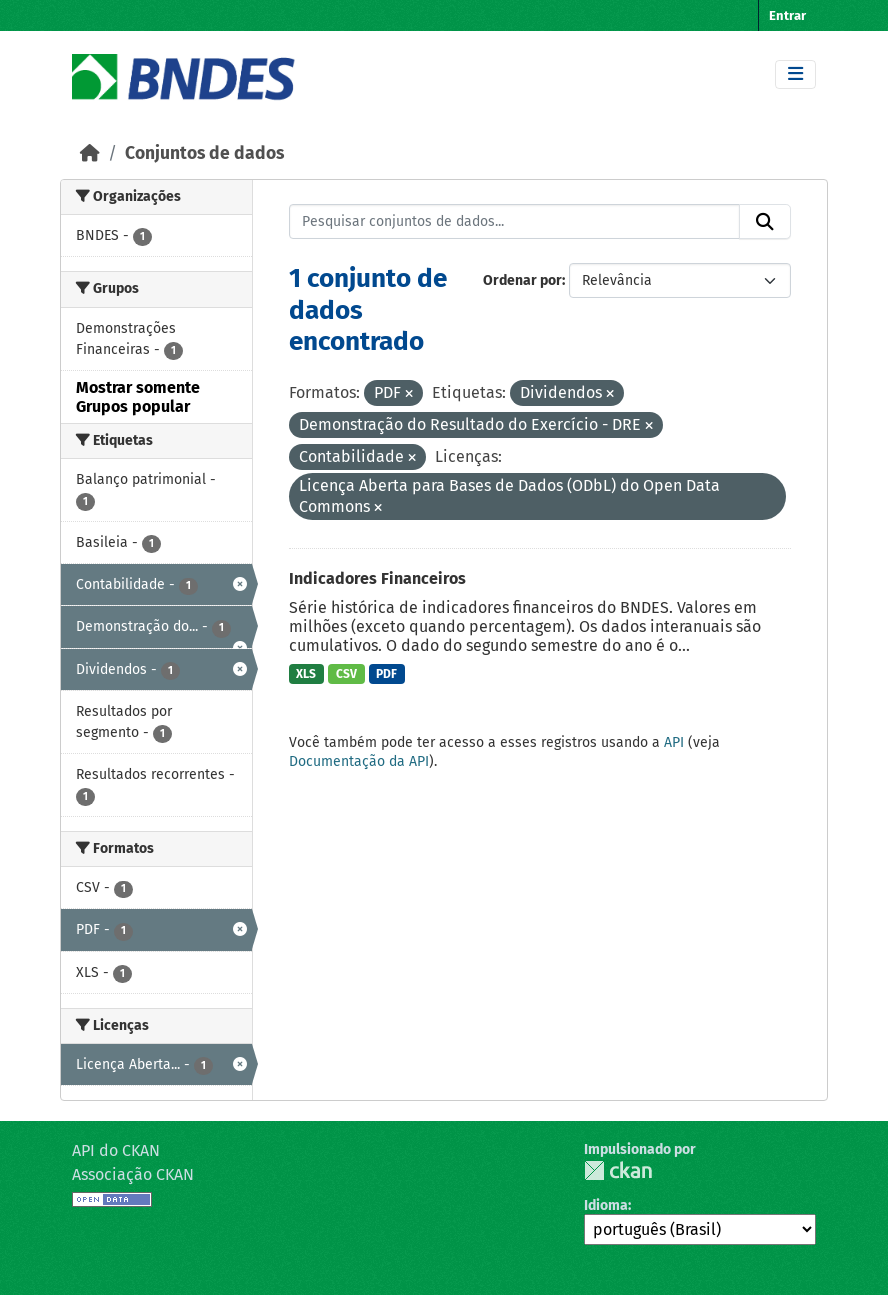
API (674, 742)
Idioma (606, 1205)
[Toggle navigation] (795, 74)
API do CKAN (116, 1150)
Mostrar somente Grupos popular (138, 397)
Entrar (787, 15)
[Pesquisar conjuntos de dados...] (515, 222)
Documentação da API (359, 761)
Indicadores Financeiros (377, 578)
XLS (306, 674)
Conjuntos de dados (204, 153)
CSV (346, 674)
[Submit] (765, 222)
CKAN (618, 1170)
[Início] (90, 153)
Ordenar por (522, 280)
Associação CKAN (133, 1174)
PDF (386, 674)
